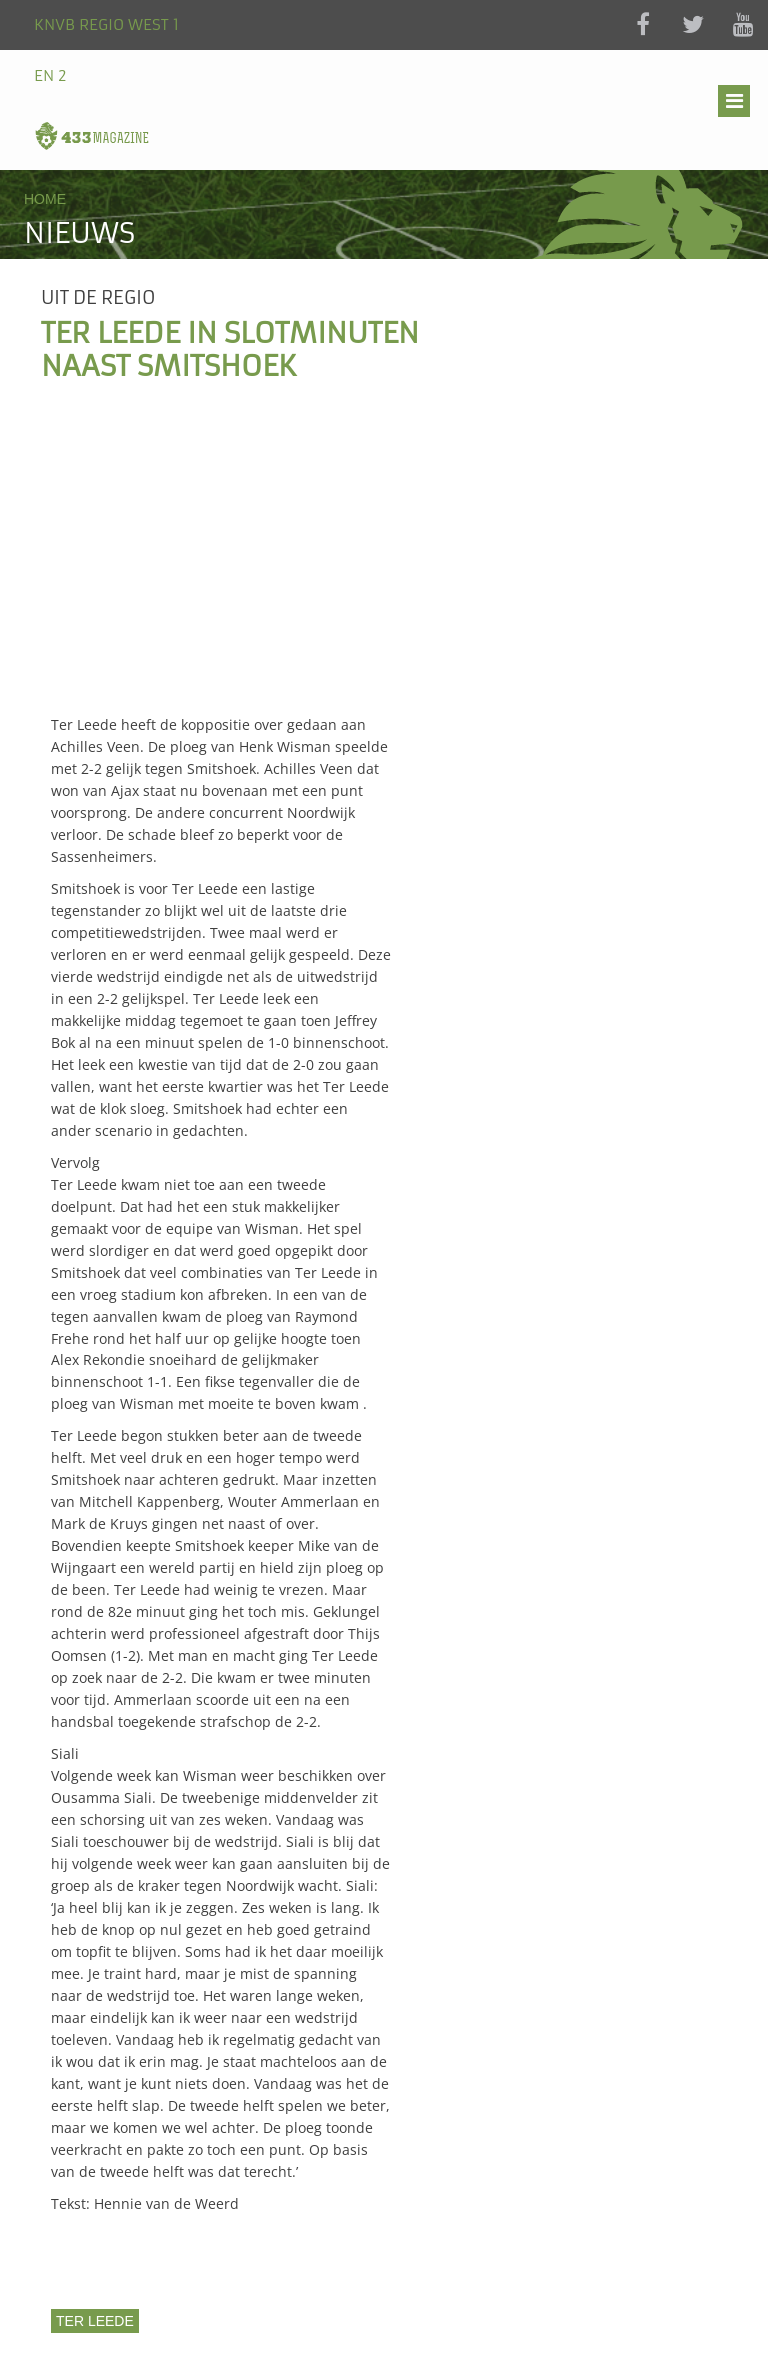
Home (45, 199)
